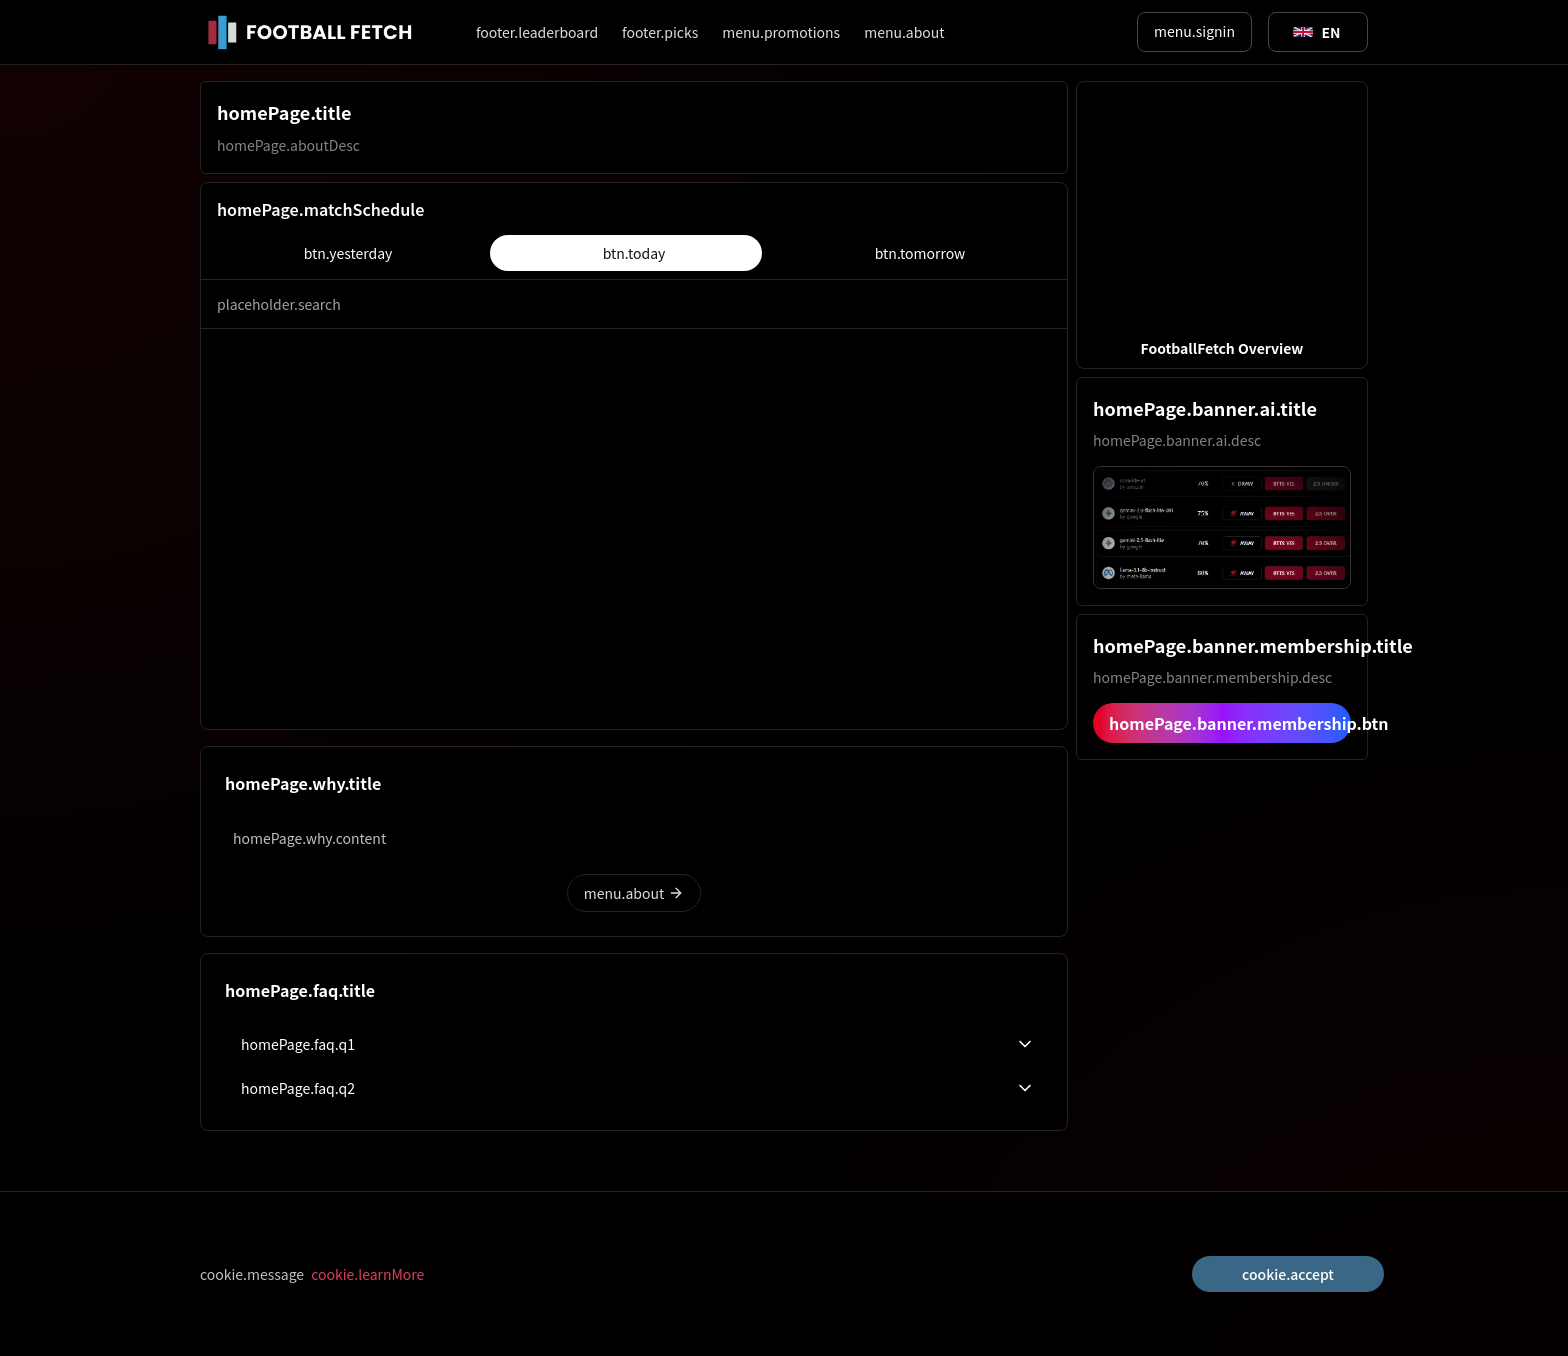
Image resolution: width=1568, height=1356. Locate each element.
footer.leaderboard (537, 32)
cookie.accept (1288, 1274)
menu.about (904, 32)
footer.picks (660, 32)
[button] (1222, 225)
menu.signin (1194, 31)
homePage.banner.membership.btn (1230, 723)
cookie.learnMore (367, 1274)
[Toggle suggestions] (1317, 32)
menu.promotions (781, 32)
